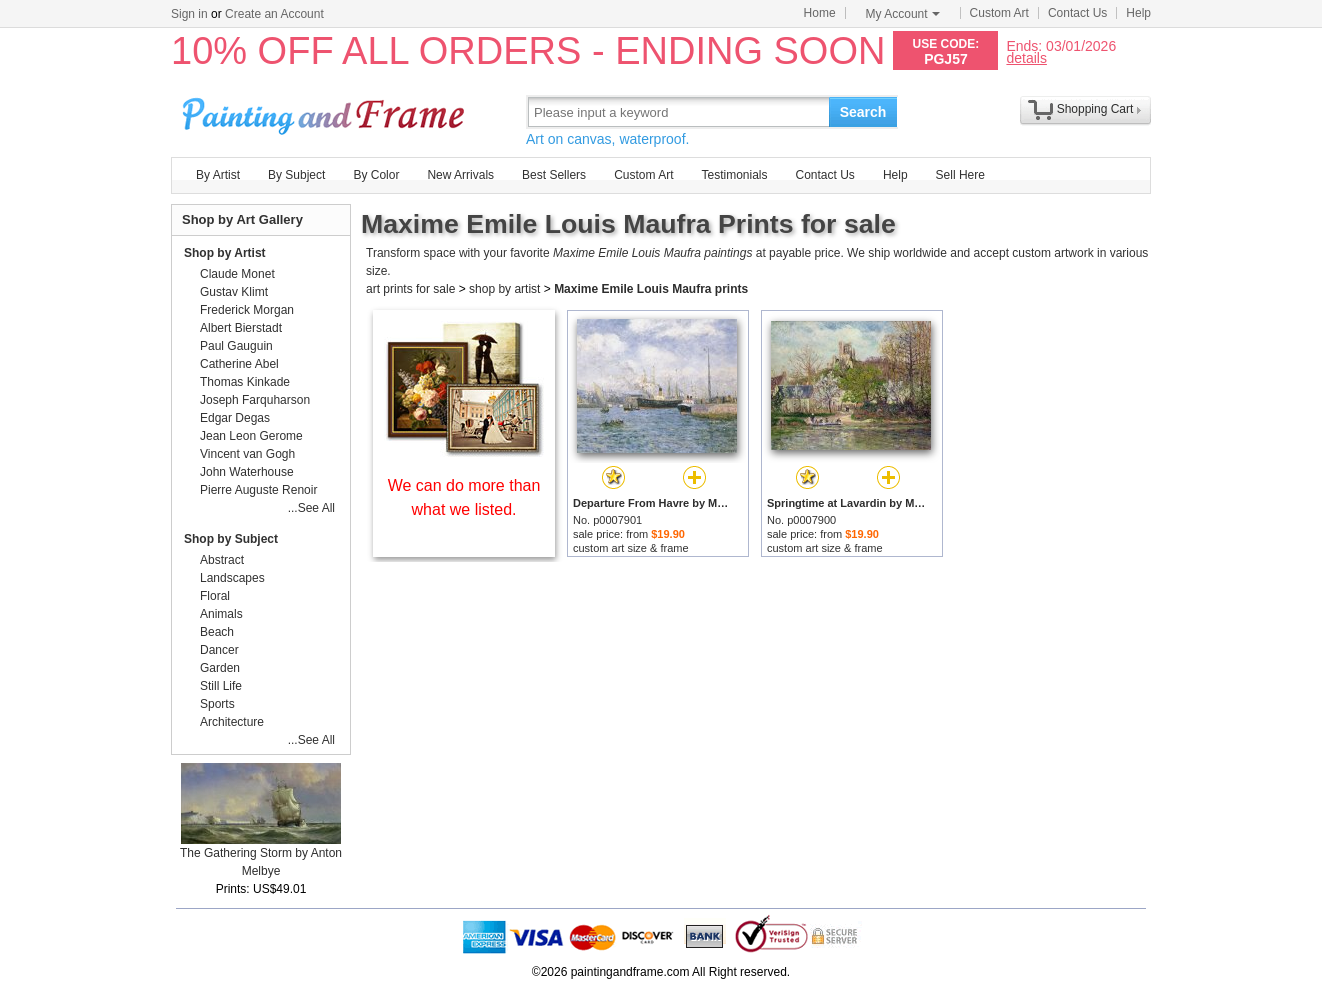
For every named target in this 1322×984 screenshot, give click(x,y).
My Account (903, 14)
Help (1138, 13)
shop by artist (504, 289)
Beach (217, 632)
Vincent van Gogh (247, 454)
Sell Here (960, 175)
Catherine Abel (239, 364)
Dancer (219, 650)
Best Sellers (554, 175)
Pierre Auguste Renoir (258, 490)
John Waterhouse (247, 472)
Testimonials (734, 175)
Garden (220, 668)
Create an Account (274, 14)
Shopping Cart (1095, 109)
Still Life (221, 686)
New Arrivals (460, 175)
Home (820, 13)
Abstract (222, 560)
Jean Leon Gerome (251, 436)
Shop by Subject (231, 539)
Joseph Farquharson (255, 400)
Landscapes (232, 578)
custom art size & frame (631, 548)
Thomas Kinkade (245, 382)
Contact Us (1077, 13)
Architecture (232, 722)
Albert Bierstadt (241, 328)
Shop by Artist (225, 253)
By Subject (296, 175)
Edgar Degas (235, 418)
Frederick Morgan (247, 310)
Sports (217, 704)
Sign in (189, 14)
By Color (376, 175)
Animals (221, 614)
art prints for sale (410, 289)
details (1026, 57)
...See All (311, 508)
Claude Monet (237, 274)
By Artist (218, 175)
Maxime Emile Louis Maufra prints (651, 289)
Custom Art (999, 13)
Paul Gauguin (236, 346)
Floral (215, 596)
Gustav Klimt (234, 292)
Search (863, 112)
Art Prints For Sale (326, 111)
